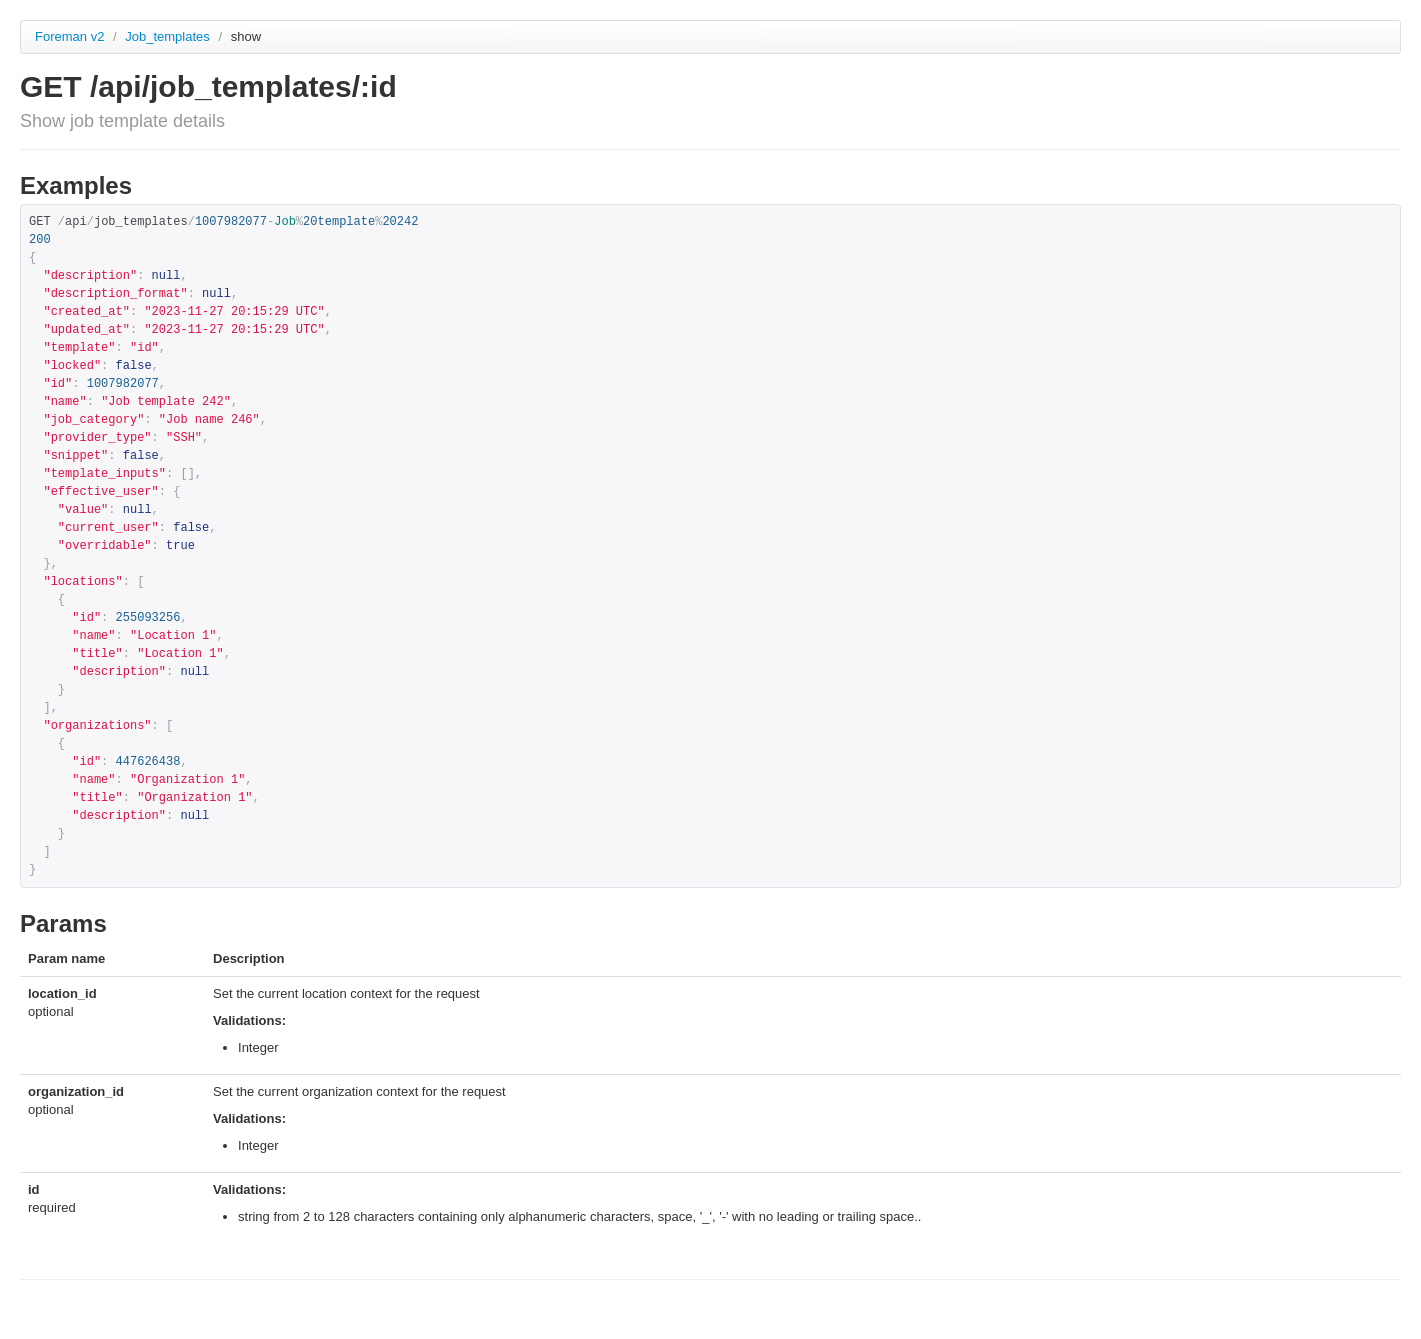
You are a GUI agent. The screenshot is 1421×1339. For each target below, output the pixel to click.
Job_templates (169, 36)
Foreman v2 (69, 36)
